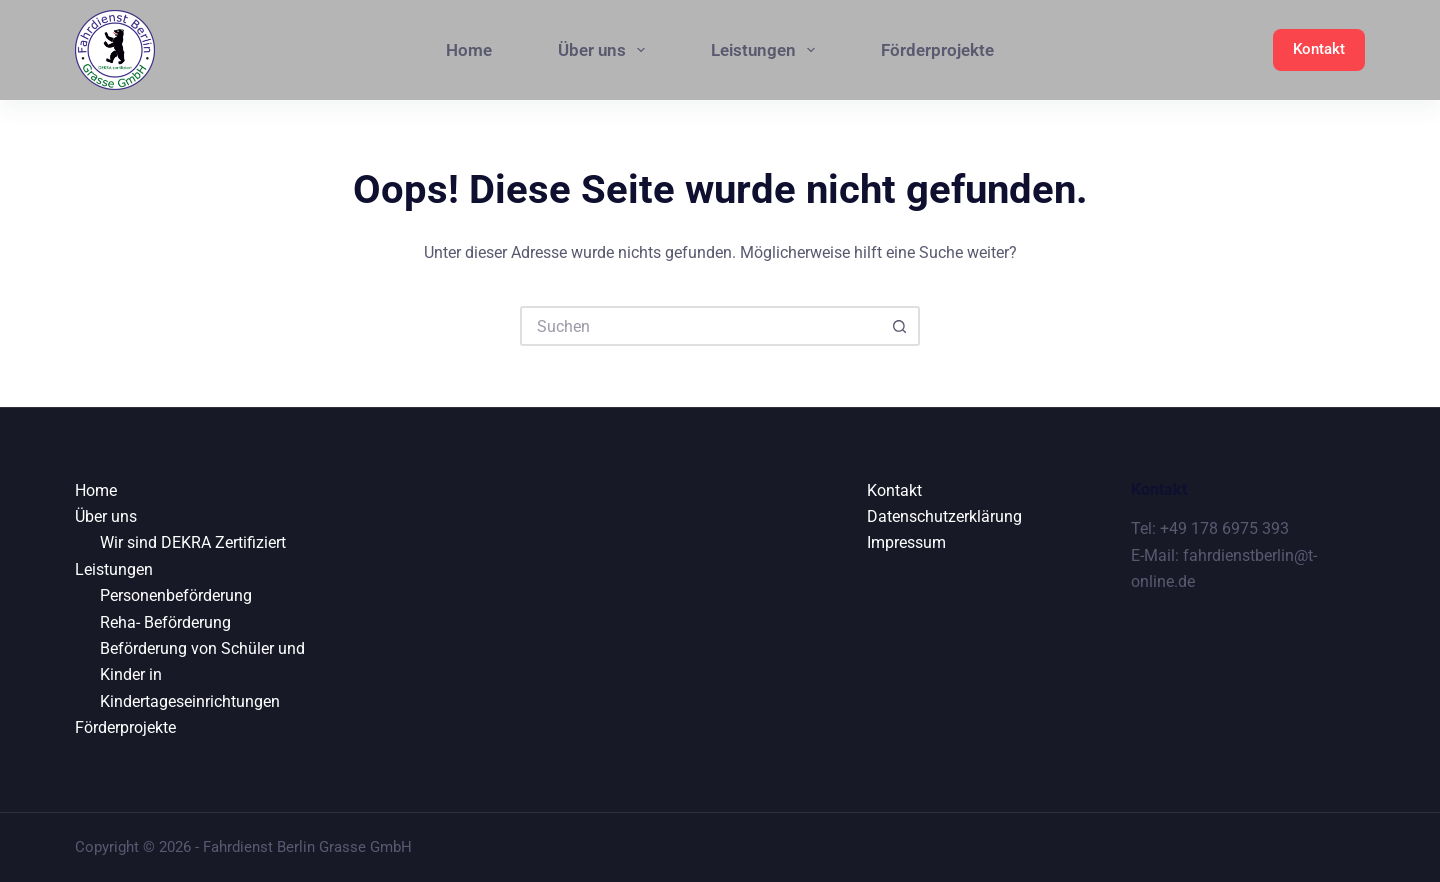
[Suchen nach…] (700, 326)
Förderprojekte (937, 50)
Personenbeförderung (176, 595)
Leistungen (767, 50)
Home (469, 50)
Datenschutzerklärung (944, 516)
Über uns (605, 50)
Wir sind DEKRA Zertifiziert (193, 542)
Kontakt (1319, 49)
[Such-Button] (900, 326)
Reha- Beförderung (165, 622)
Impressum (906, 542)
